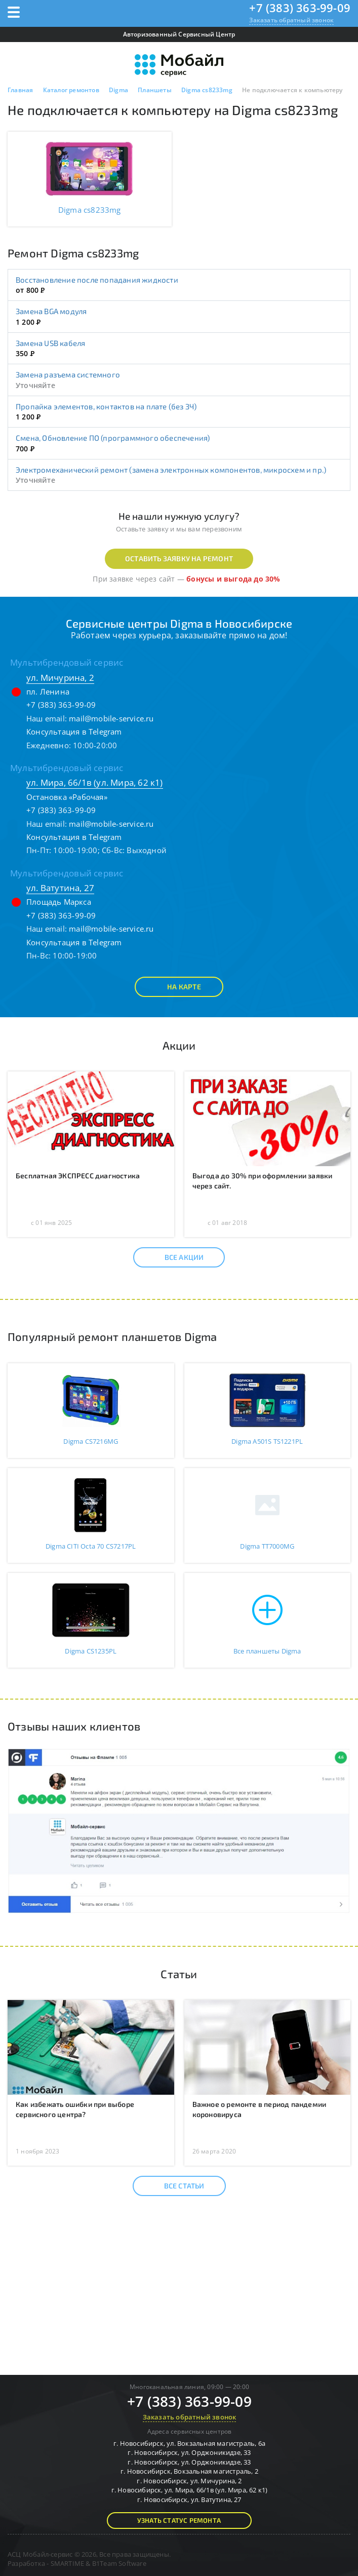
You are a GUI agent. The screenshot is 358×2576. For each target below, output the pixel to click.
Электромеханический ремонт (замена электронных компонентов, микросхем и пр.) (171, 469)
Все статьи (175, 2186)
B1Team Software (119, 2563)
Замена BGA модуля (51, 311)
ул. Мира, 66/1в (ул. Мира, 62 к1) (94, 782)
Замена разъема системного (68, 374)
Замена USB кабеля (50, 343)
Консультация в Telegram (74, 731)
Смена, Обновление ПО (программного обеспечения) (113, 437)
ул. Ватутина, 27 (60, 888)
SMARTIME (68, 2563)
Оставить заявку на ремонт (179, 558)
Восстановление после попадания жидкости (97, 279)
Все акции (175, 1257)
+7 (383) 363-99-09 (299, 7)
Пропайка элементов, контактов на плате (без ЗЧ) (106, 406)
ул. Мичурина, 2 (60, 677)
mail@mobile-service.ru (111, 718)
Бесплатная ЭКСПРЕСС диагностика (78, 1175)
